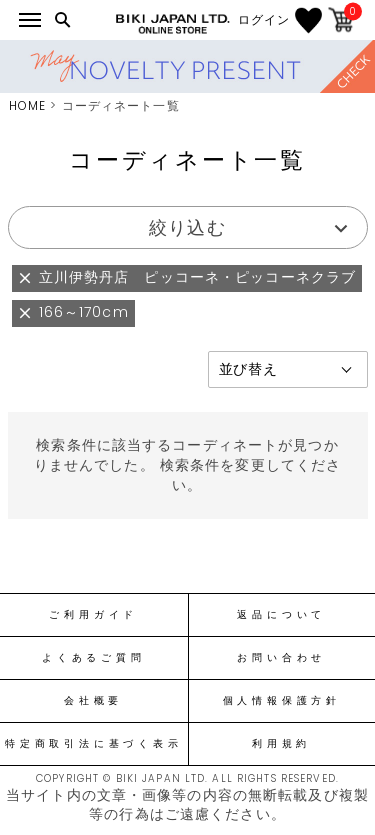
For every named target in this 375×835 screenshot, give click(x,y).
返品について (281, 615)
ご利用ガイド (93, 615)
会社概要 (93, 701)
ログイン (264, 20)
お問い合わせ (281, 658)
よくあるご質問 (93, 658)
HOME (27, 105)
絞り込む (187, 227)
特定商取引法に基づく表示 (93, 744)
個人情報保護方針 (282, 701)
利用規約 (281, 744)
